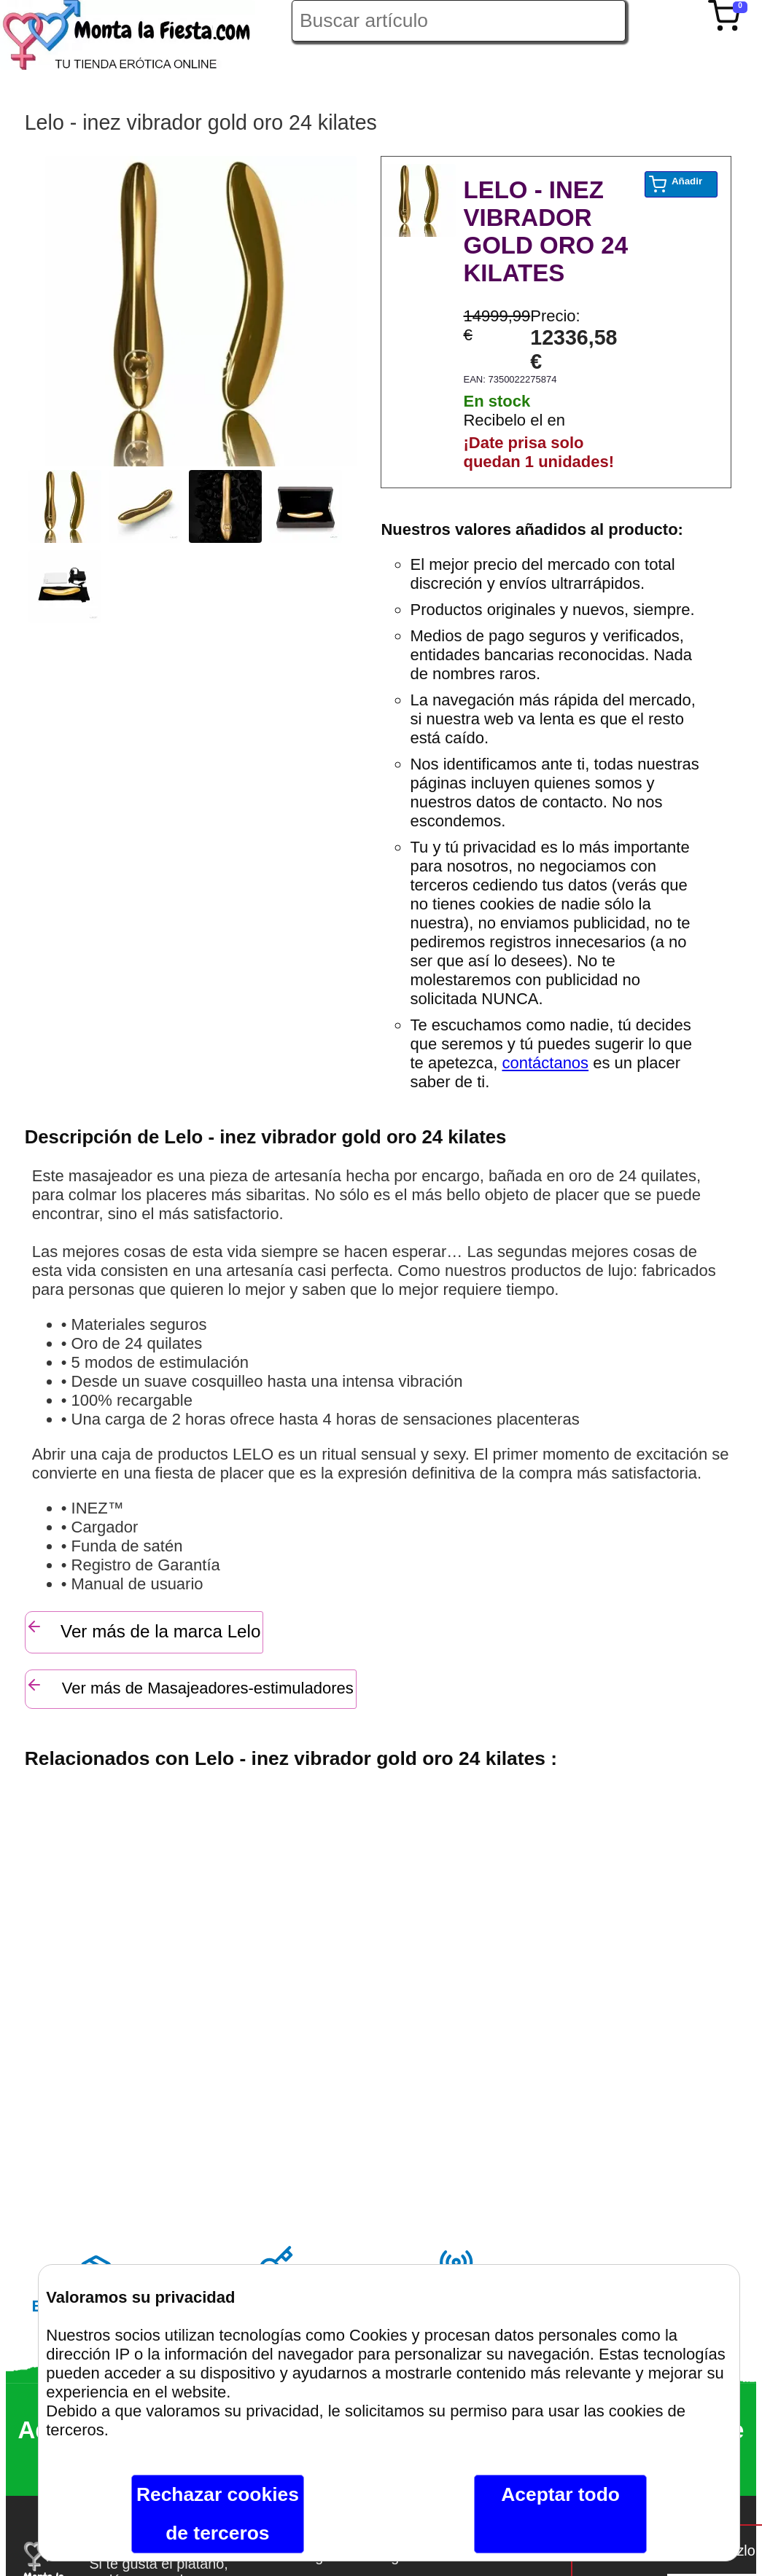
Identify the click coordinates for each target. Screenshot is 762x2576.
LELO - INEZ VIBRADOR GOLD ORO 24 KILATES (545, 231)
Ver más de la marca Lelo (143, 1629)
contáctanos (545, 1063)
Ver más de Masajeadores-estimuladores (190, 1686)
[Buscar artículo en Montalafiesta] (459, 21)
